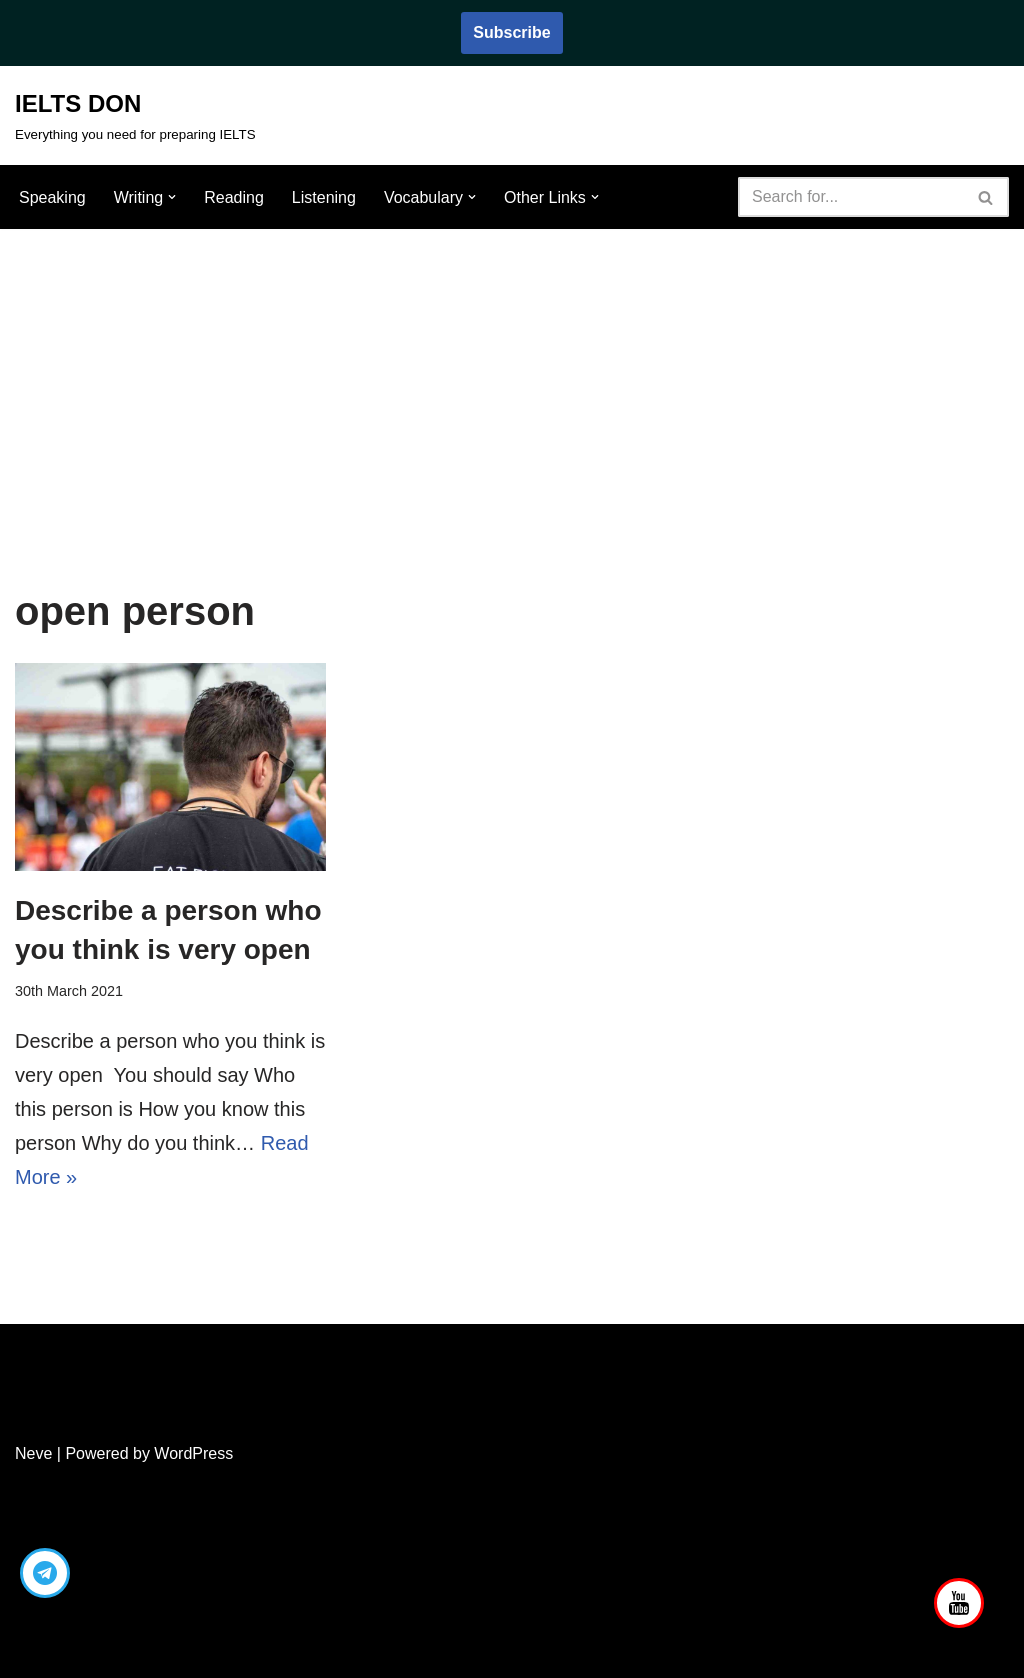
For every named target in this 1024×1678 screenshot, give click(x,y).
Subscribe (511, 32)
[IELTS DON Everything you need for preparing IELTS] (135, 115)
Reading (234, 197)
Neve (33, 1453)
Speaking (52, 197)
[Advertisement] (512, 379)
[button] (172, 197)
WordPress (193, 1453)
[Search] (851, 197)
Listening (324, 197)
